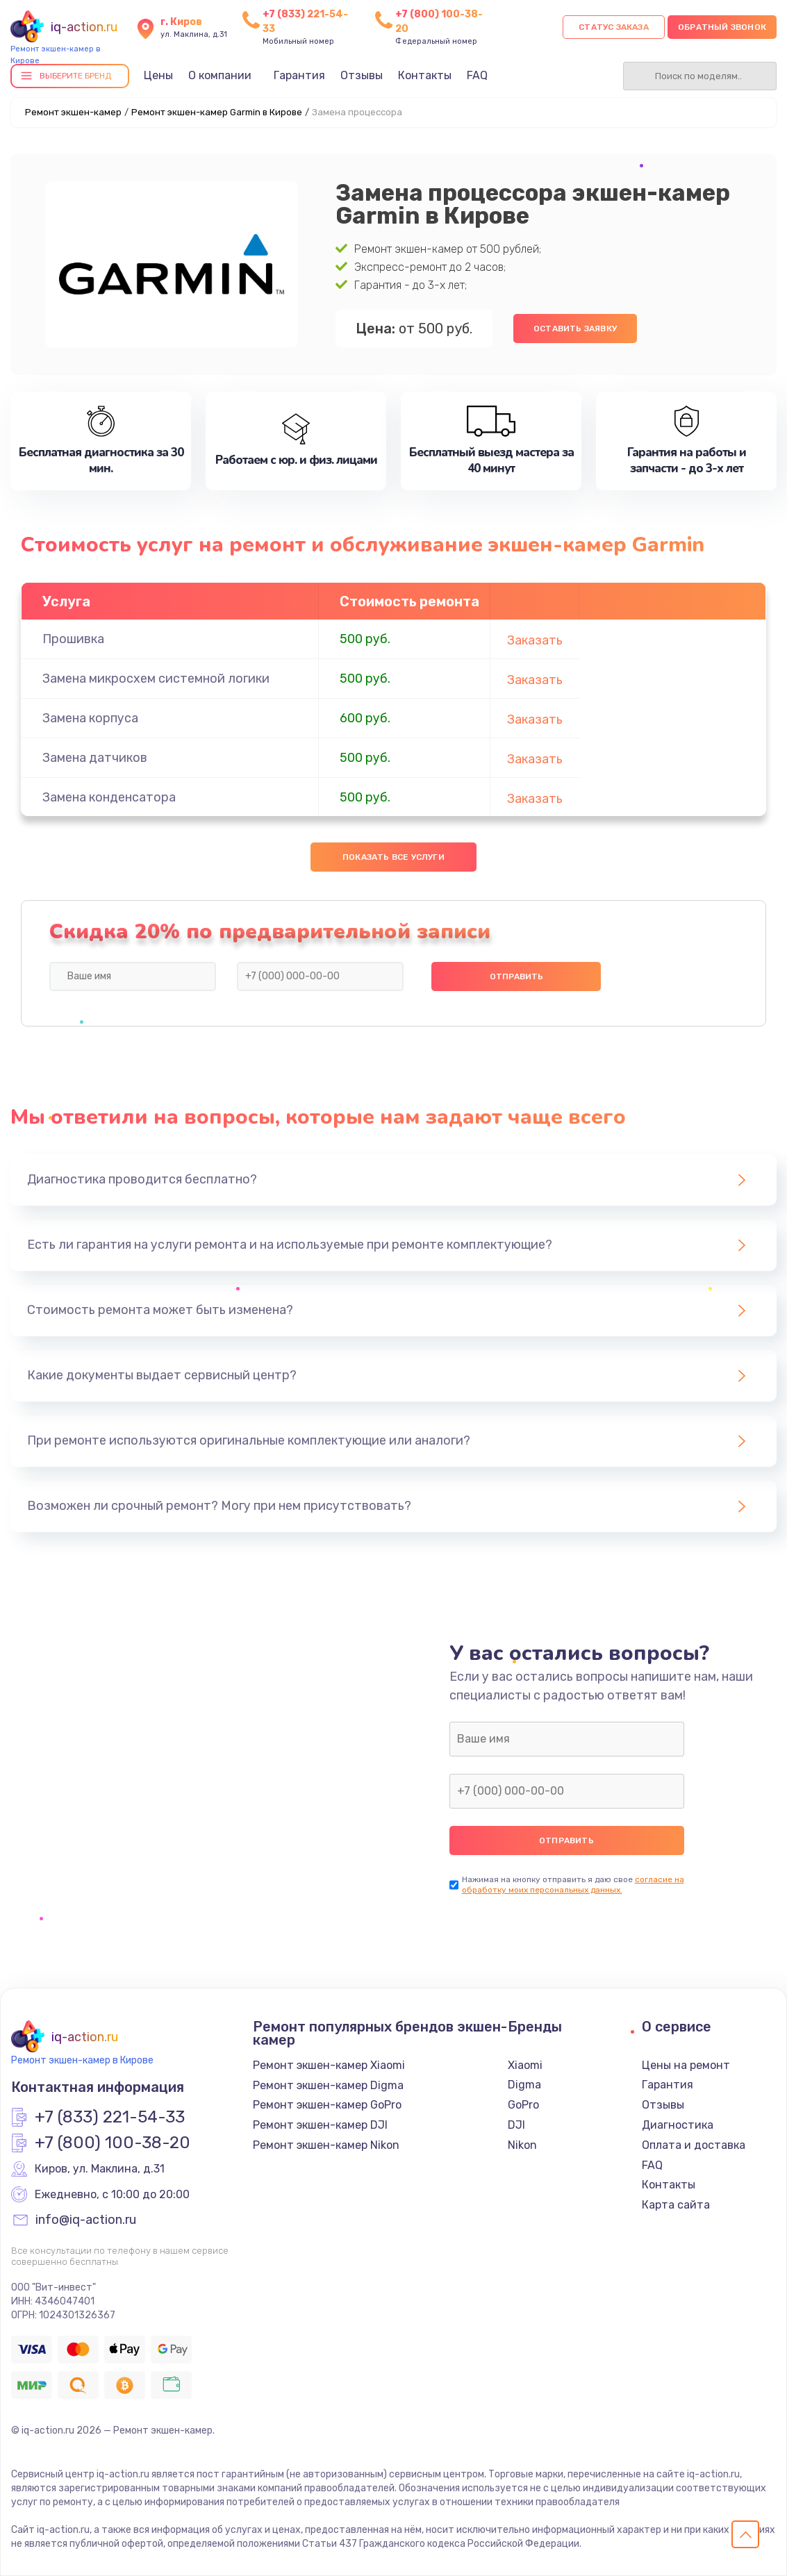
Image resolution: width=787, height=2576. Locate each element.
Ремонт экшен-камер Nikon (326, 2145)
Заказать (535, 640)
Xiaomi (525, 2065)
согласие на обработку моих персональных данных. (573, 1885)
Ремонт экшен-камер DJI (320, 2125)
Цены (158, 75)
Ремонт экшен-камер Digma (328, 2085)
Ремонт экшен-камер (73, 112)
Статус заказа (614, 27)
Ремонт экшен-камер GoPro (327, 2104)
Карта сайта (676, 2204)
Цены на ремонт (686, 2065)
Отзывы (361, 75)
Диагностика (677, 2125)
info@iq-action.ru (85, 2220)
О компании (219, 75)
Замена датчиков (94, 757)
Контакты (425, 75)
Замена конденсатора (109, 797)
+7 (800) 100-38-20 (112, 2143)
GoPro (523, 2104)
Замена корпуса (90, 718)
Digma (524, 2084)
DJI (516, 2125)
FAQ (477, 75)
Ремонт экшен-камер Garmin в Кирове (216, 112)
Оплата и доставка (693, 2145)
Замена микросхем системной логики (156, 678)
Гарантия (299, 75)
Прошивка (73, 639)
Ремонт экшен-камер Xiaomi (329, 2065)
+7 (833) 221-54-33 (110, 2118)
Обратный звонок (722, 27)
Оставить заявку (575, 328)
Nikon (522, 2145)
